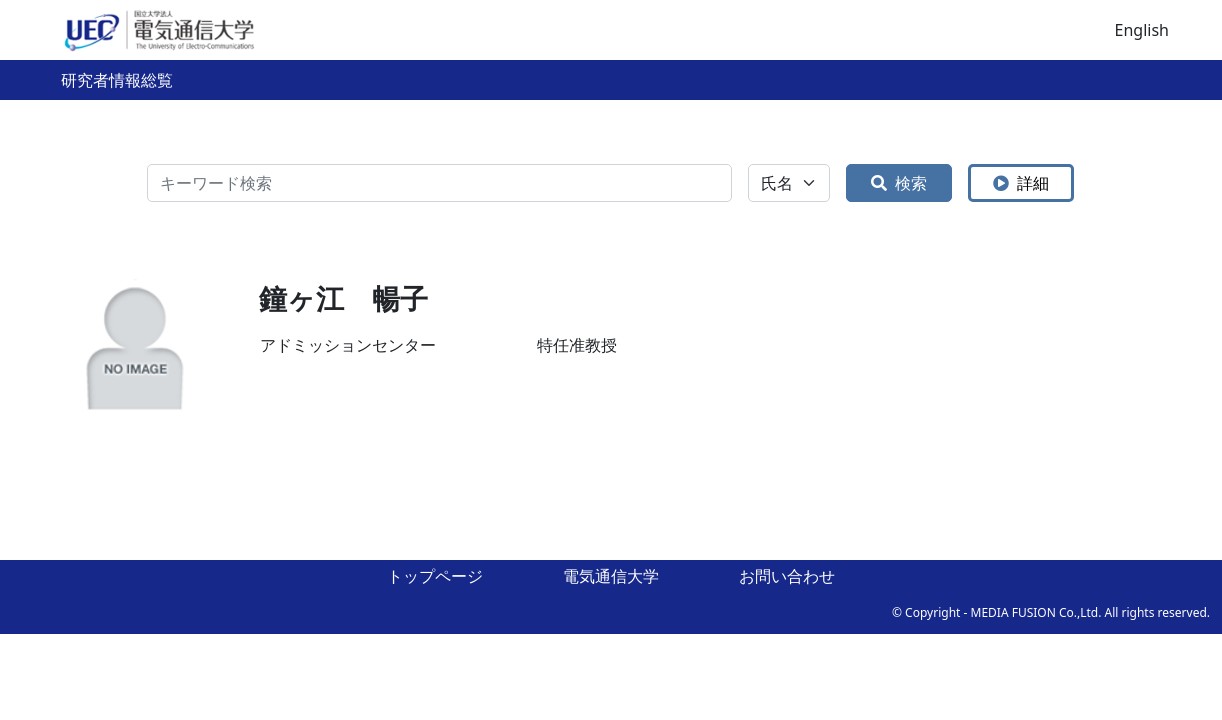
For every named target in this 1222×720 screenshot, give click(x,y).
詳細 (1021, 183)
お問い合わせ (787, 576)
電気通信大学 (611, 576)
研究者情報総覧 (117, 80)
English (1142, 30)
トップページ (435, 576)
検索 (899, 183)
